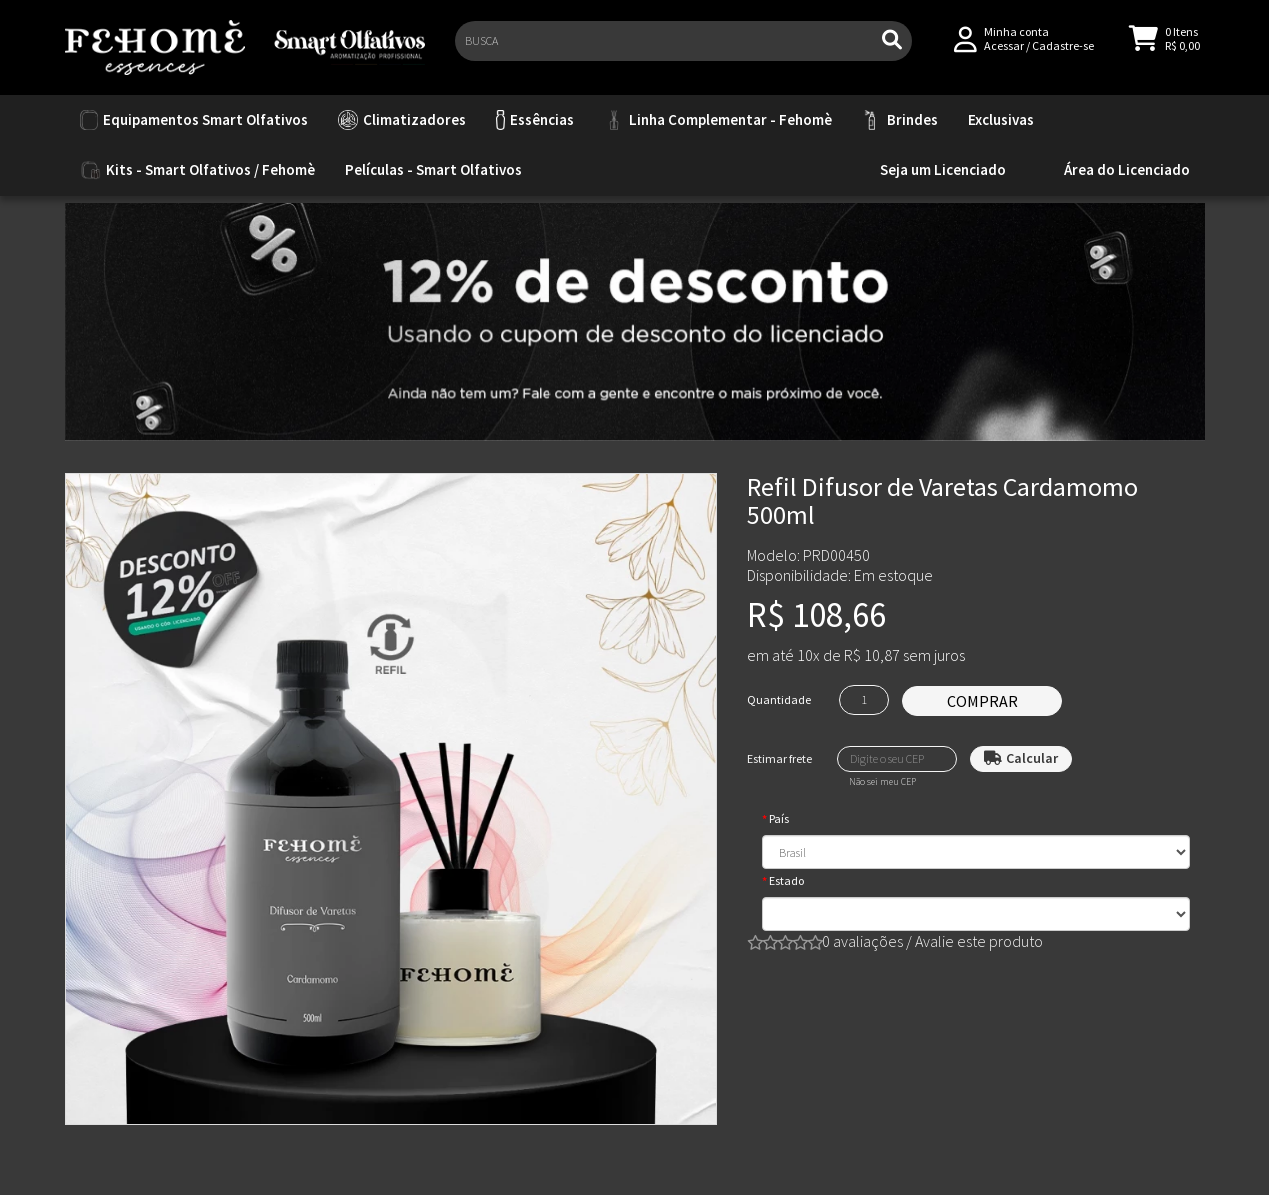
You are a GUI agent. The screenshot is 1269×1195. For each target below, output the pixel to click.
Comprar (982, 701)
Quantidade (779, 699)
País (779, 818)
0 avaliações (862, 941)
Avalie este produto (979, 941)
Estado (786, 880)
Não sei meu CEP (882, 782)
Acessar (1004, 51)
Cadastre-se (1063, 51)
